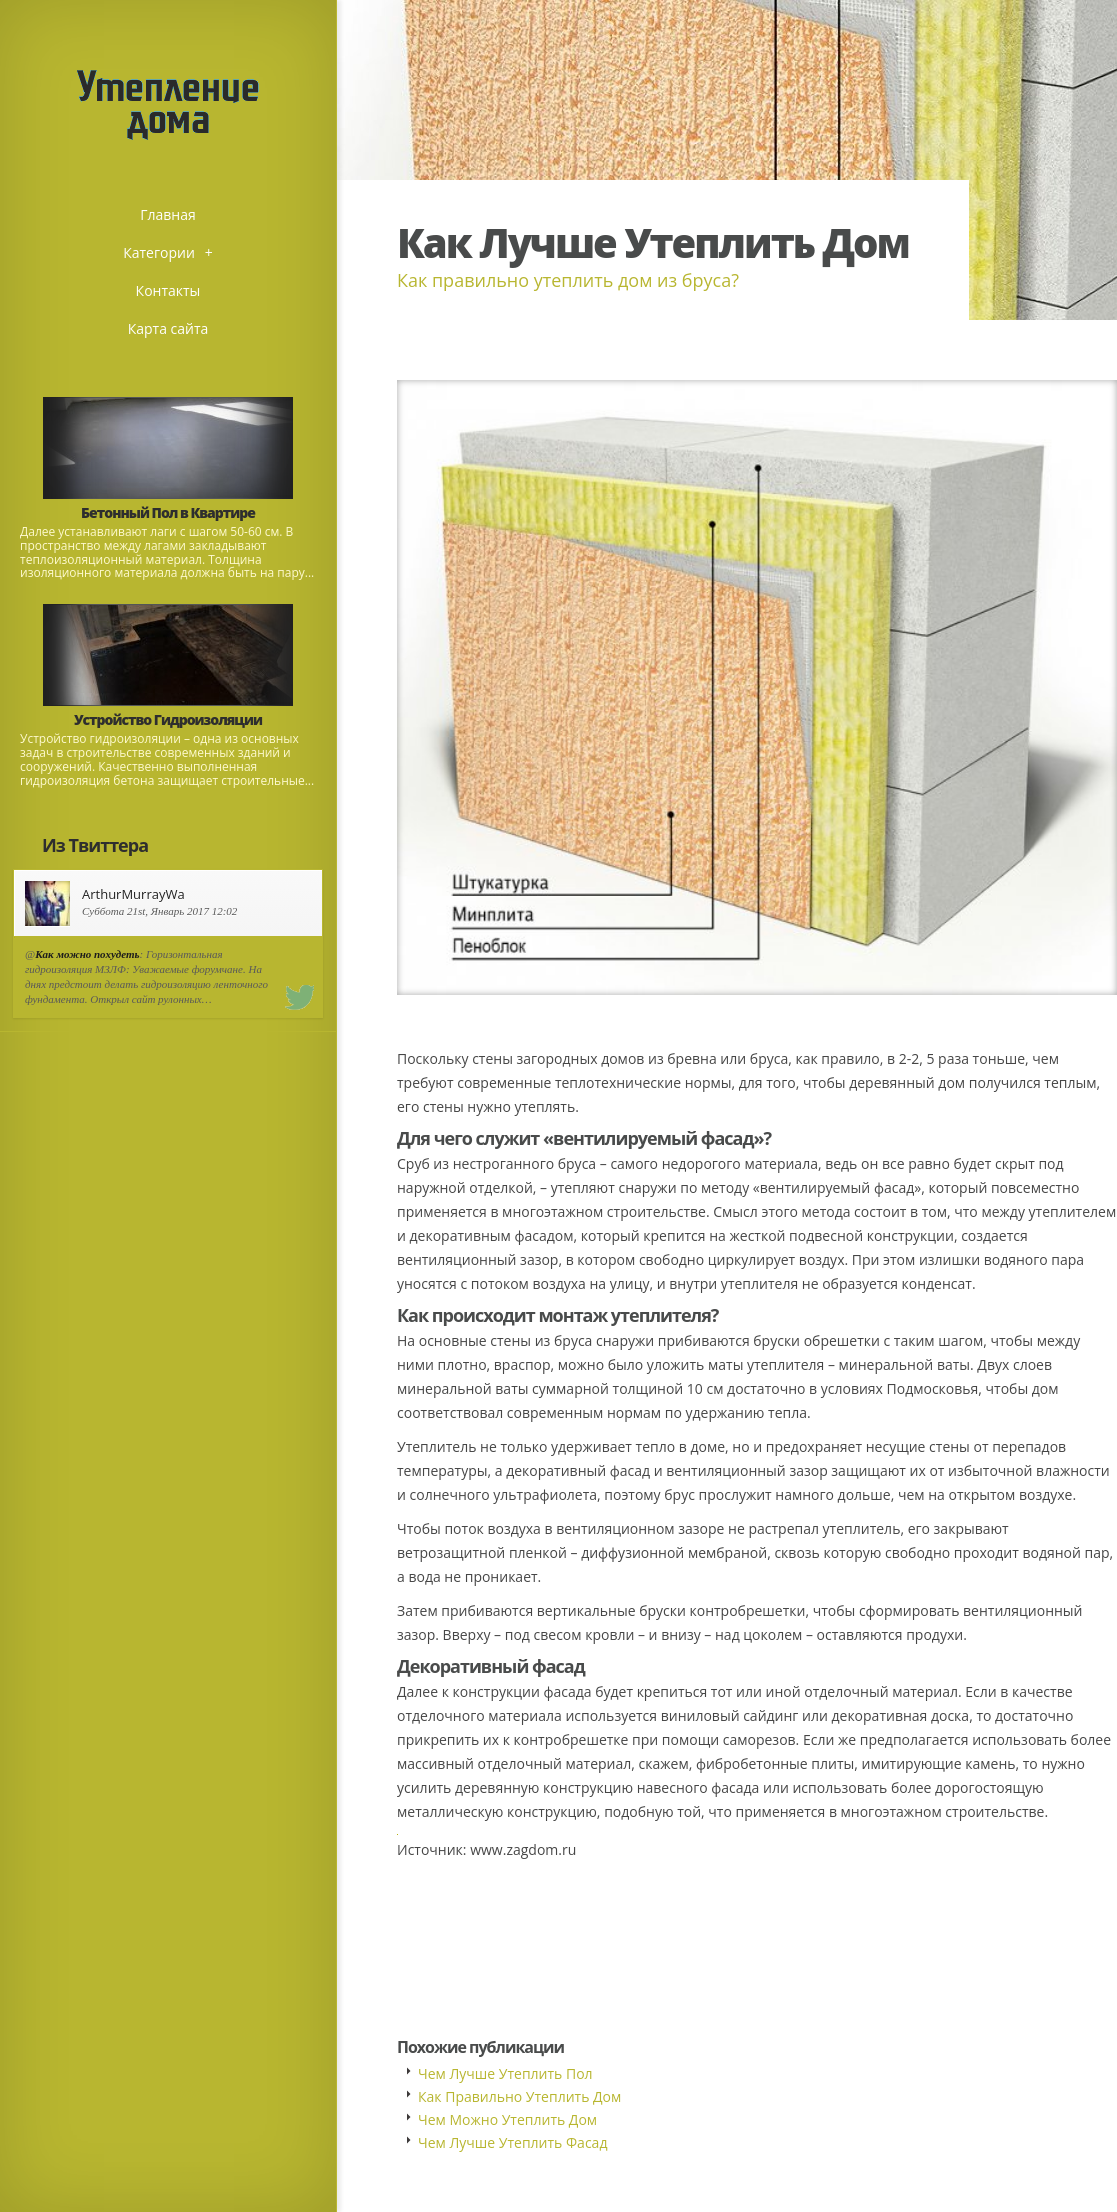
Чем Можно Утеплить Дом (507, 2119)
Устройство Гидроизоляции (168, 719)
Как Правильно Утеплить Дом (519, 2096)
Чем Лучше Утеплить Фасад (512, 2142)
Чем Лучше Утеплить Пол (505, 2073)
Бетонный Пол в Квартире (168, 512)
